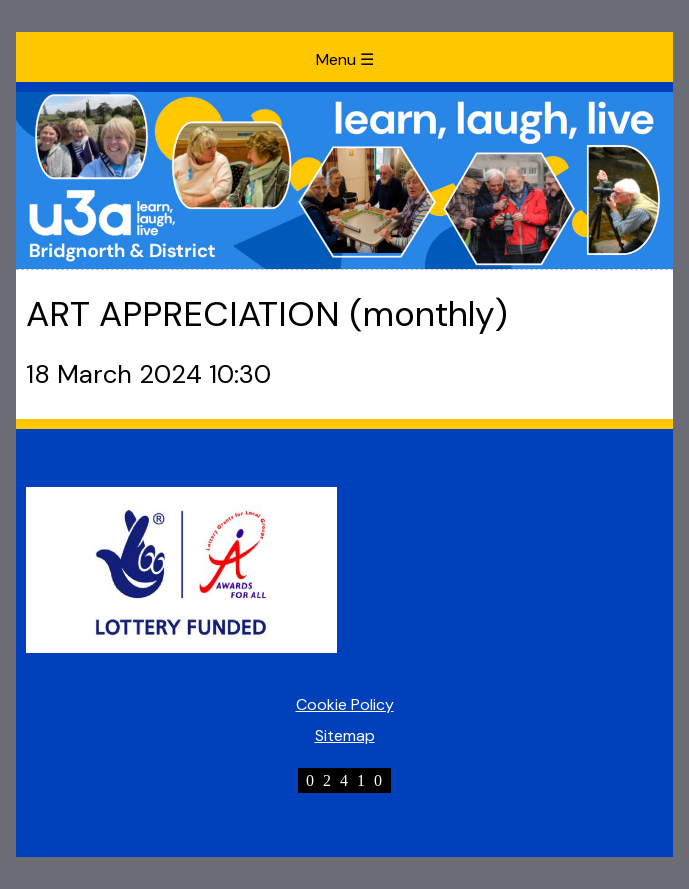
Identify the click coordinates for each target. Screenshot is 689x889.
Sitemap (345, 735)
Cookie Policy (345, 704)
